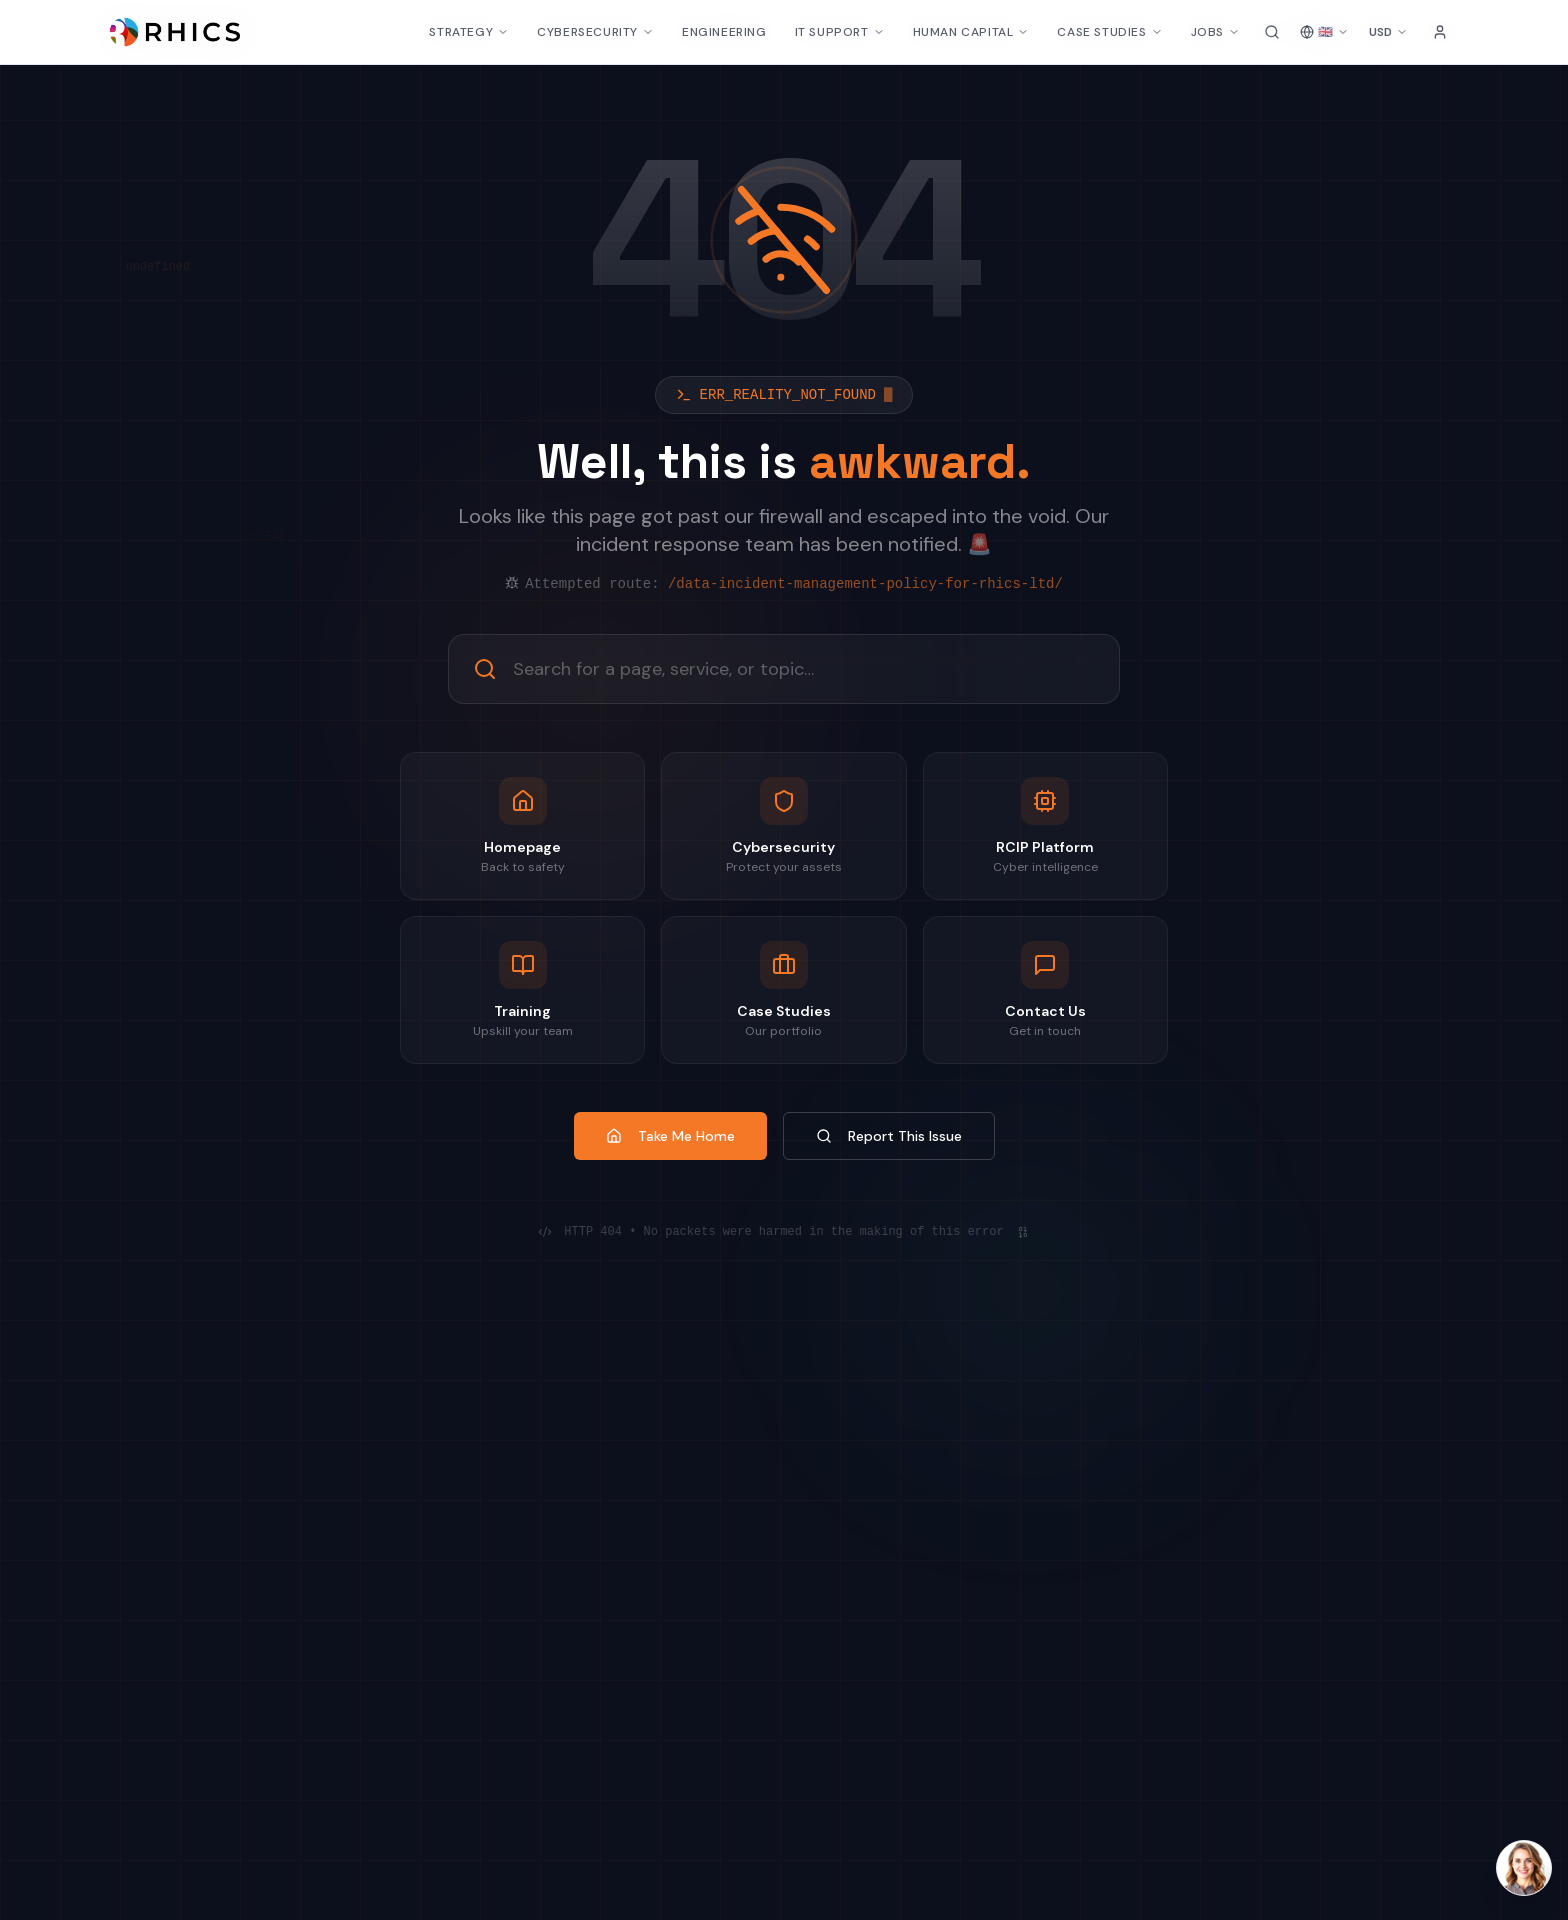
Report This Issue (889, 1136)
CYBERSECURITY (595, 32)
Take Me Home (670, 1136)
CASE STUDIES (1109, 32)
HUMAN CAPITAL (971, 32)
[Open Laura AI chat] (1524, 1868)
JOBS (1215, 32)
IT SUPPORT (840, 32)
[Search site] (1272, 32)
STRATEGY (469, 32)
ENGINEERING (724, 32)
